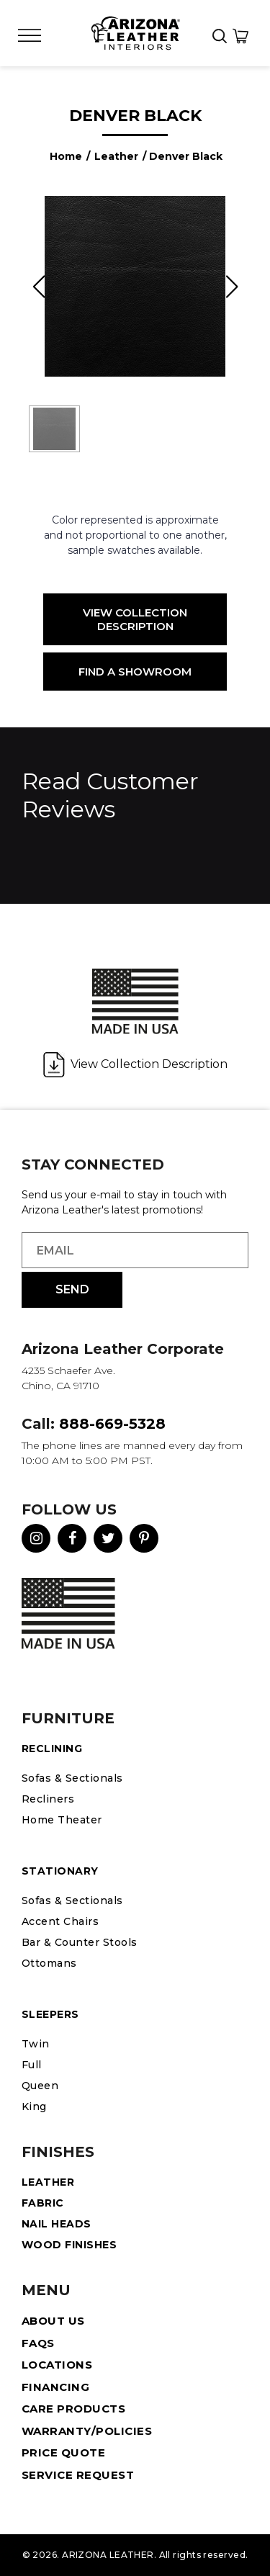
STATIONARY (60, 1870)
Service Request (78, 2475)
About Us (53, 2321)
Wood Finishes (69, 2244)
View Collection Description (135, 619)
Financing (55, 2387)
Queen (40, 2085)
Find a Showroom (135, 671)
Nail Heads (56, 2223)
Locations (57, 2364)
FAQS (38, 2343)
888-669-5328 (112, 1423)
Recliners (48, 1798)
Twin (36, 2043)
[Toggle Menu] (29, 35)
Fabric (43, 2202)
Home (66, 156)
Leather (116, 156)
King (34, 2106)
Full (32, 2064)
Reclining (52, 1748)
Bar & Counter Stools (80, 1942)
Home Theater (62, 1819)
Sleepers (50, 2014)
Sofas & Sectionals (72, 1778)
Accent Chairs (60, 1921)
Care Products (73, 2408)
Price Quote (63, 2452)
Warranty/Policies (87, 2431)
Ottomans (49, 1963)
